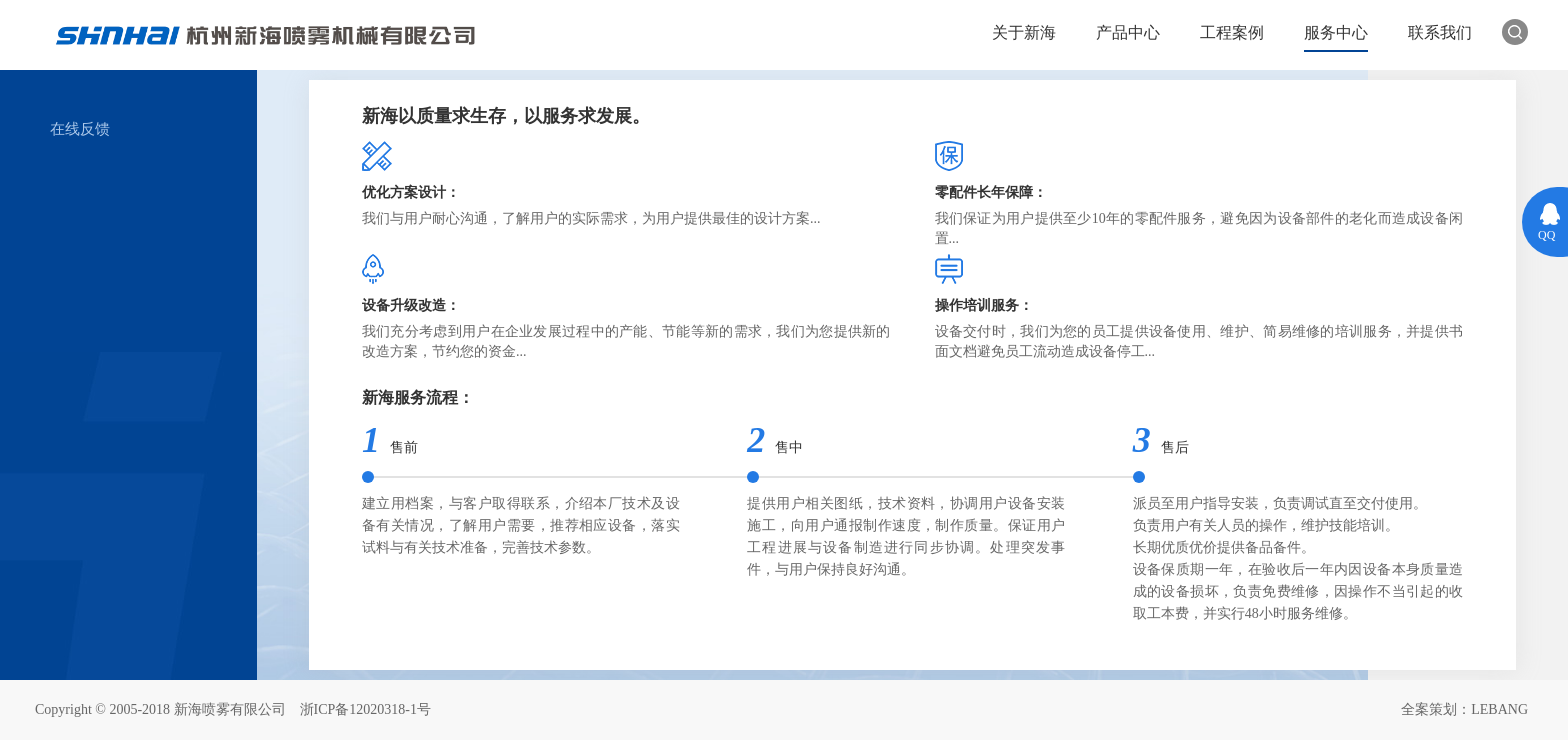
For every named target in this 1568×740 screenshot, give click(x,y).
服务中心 (1336, 32)
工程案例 (1232, 32)
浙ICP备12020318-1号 (365, 709)
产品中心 (1128, 32)
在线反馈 (80, 129)
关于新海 (1024, 32)
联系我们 (1440, 32)
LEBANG (1499, 709)
